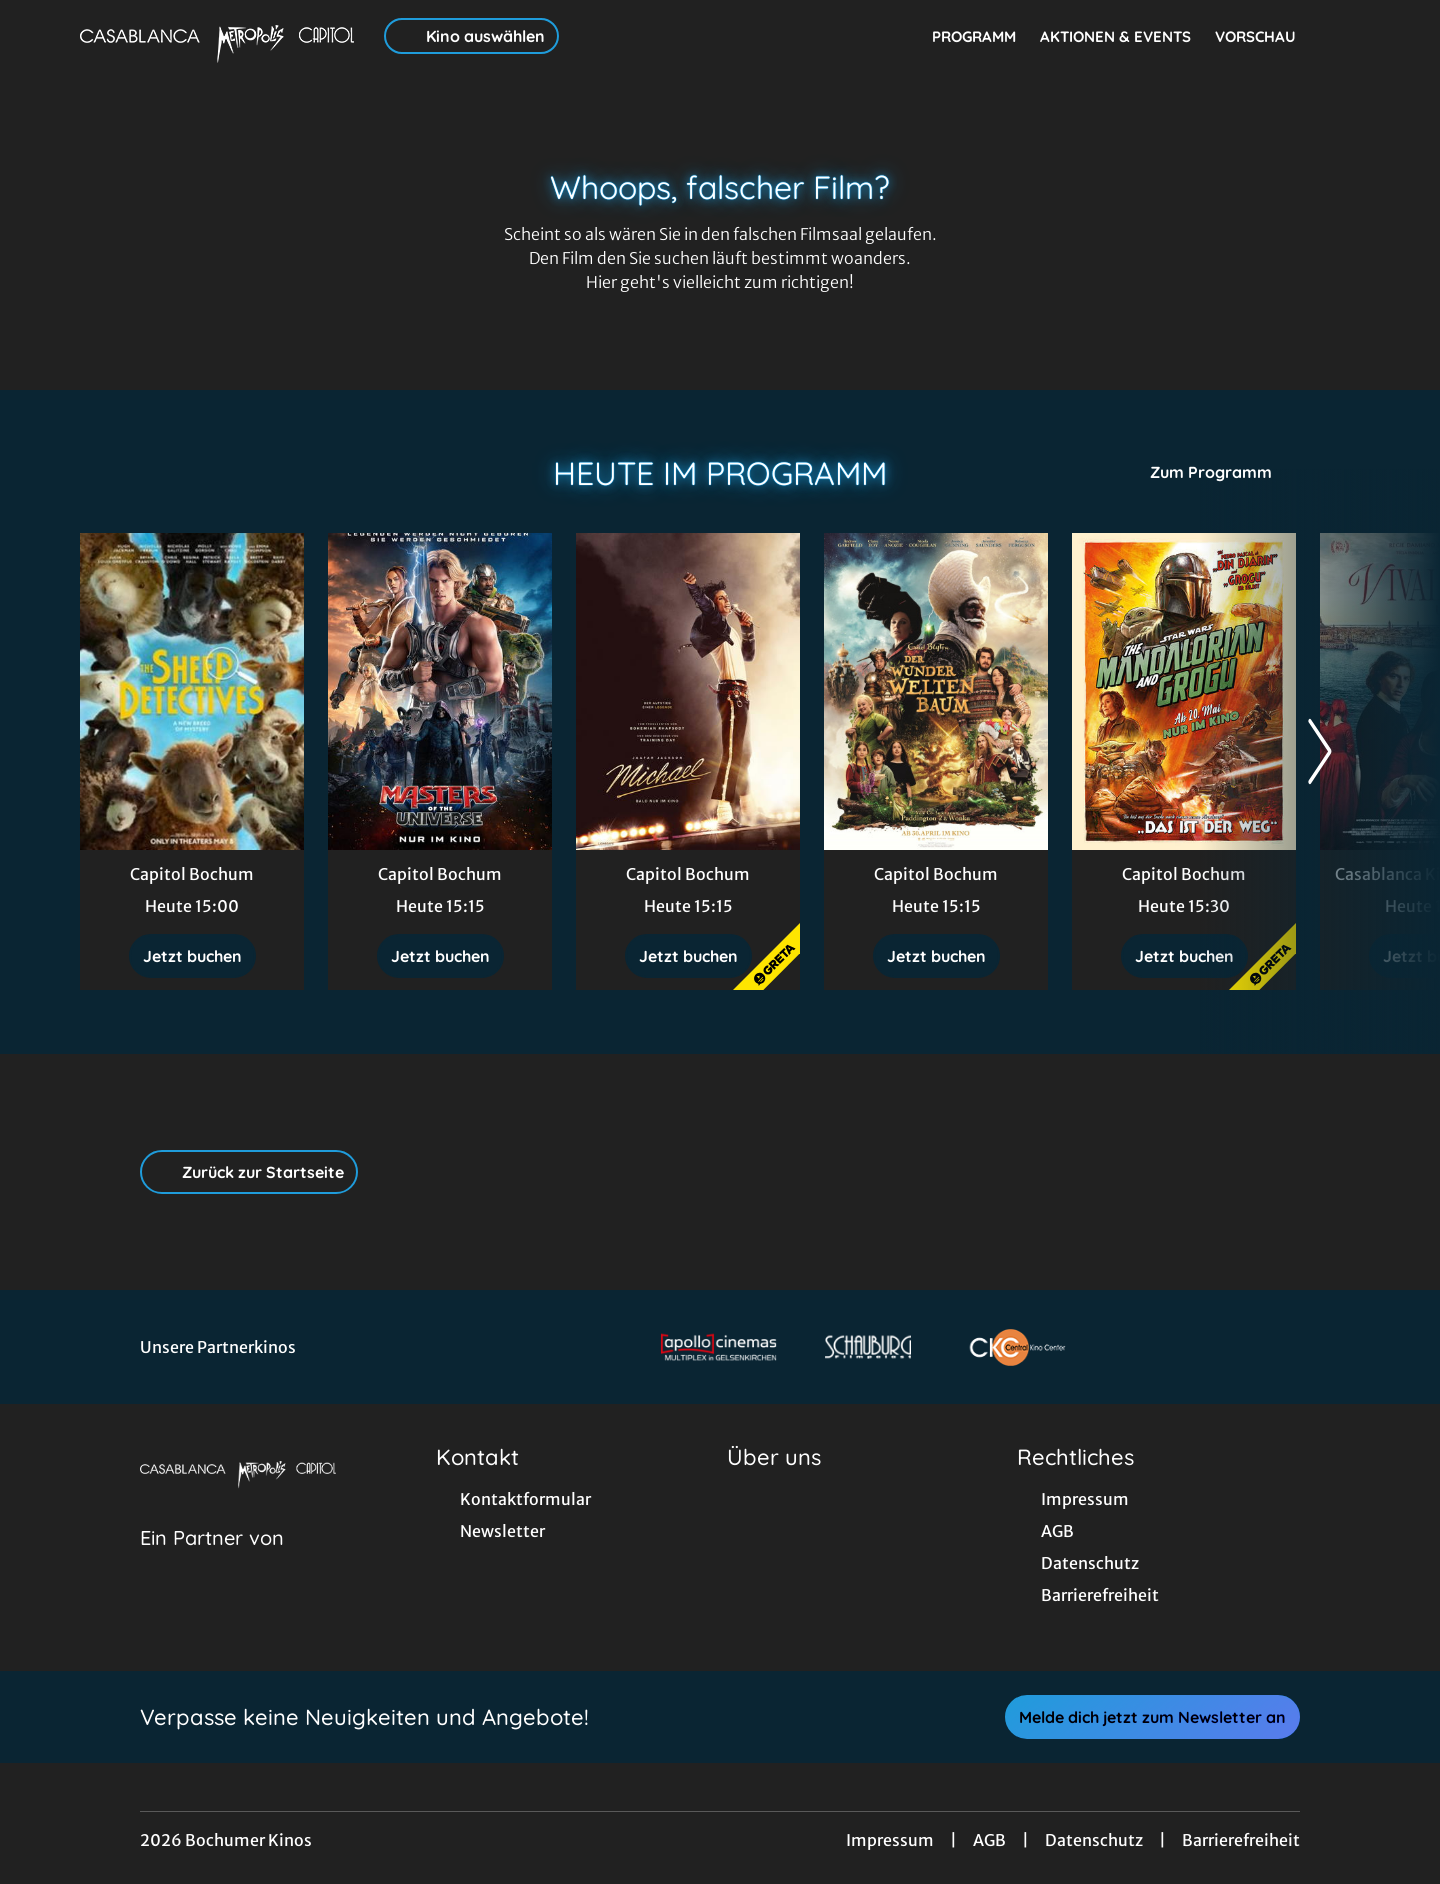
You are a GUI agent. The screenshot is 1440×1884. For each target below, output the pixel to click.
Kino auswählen (471, 36)
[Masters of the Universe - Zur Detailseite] (440, 691)
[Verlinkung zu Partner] (718, 1347)
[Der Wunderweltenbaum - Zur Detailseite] (936, 691)
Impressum (890, 1840)
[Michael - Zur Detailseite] (688, 691)
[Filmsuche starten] (1340, 36)
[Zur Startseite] (220, 36)
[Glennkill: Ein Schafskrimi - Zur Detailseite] (192, 691)
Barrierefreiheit (1241, 1840)
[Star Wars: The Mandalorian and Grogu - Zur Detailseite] (1184, 691)
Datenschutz (1094, 1840)
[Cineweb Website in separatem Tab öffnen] (212, 1563)
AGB (989, 1840)
